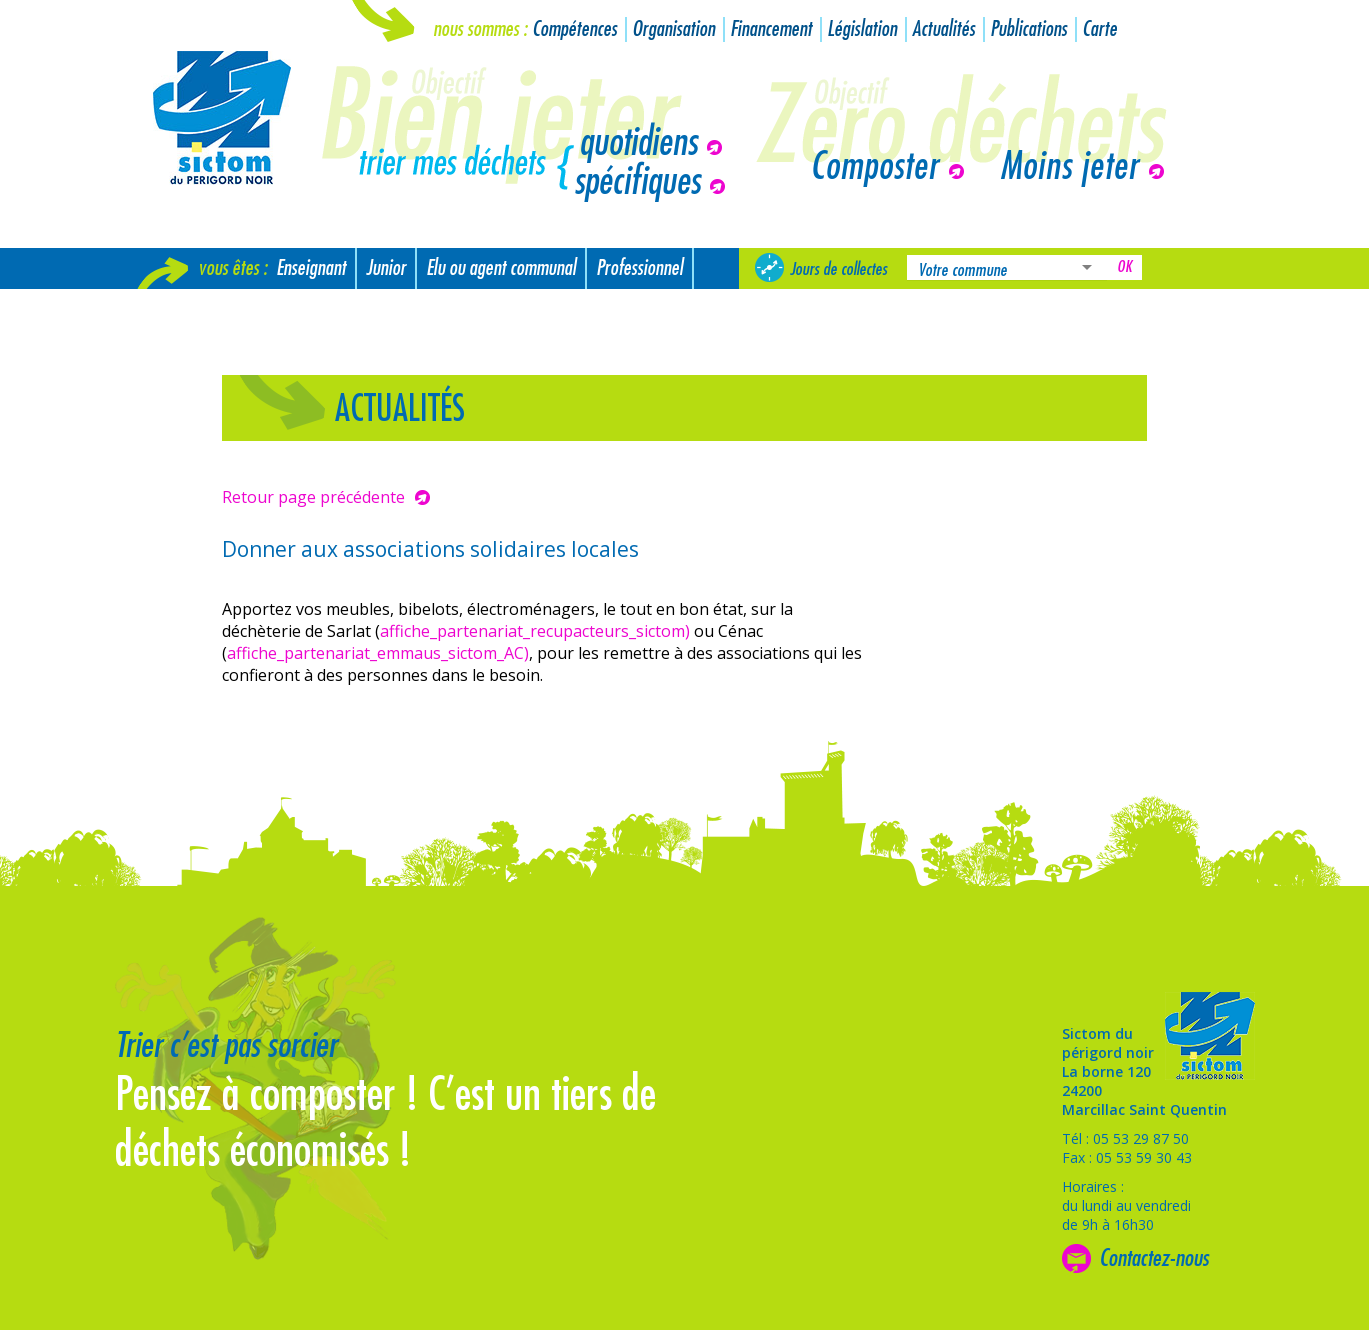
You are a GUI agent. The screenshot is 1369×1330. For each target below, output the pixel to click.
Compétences (574, 29)
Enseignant (311, 268)
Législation (862, 29)
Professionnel (639, 268)
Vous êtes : (232, 268)
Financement (771, 29)
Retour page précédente (313, 497)
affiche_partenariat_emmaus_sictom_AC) (378, 653)
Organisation (673, 29)
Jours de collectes (838, 269)
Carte (1099, 29)
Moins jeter (1069, 167)
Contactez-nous (1154, 1258)
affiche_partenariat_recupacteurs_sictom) (535, 631)
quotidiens (638, 143)
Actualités (943, 29)
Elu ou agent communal (501, 268)
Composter (874, 167)
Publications (1028, 29)
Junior (386, 268)
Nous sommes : (480, 29)
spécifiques (637, 182)
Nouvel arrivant (197, 309)
